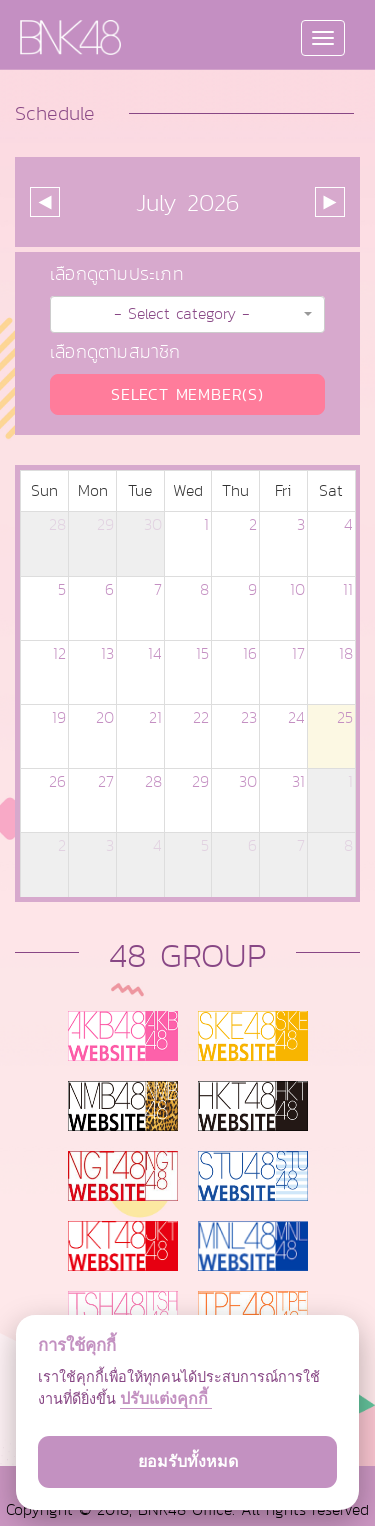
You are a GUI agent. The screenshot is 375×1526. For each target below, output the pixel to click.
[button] (187, 314)
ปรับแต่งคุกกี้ (166, 1398)
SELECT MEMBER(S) (187, 394)
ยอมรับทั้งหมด (188, 1461)
